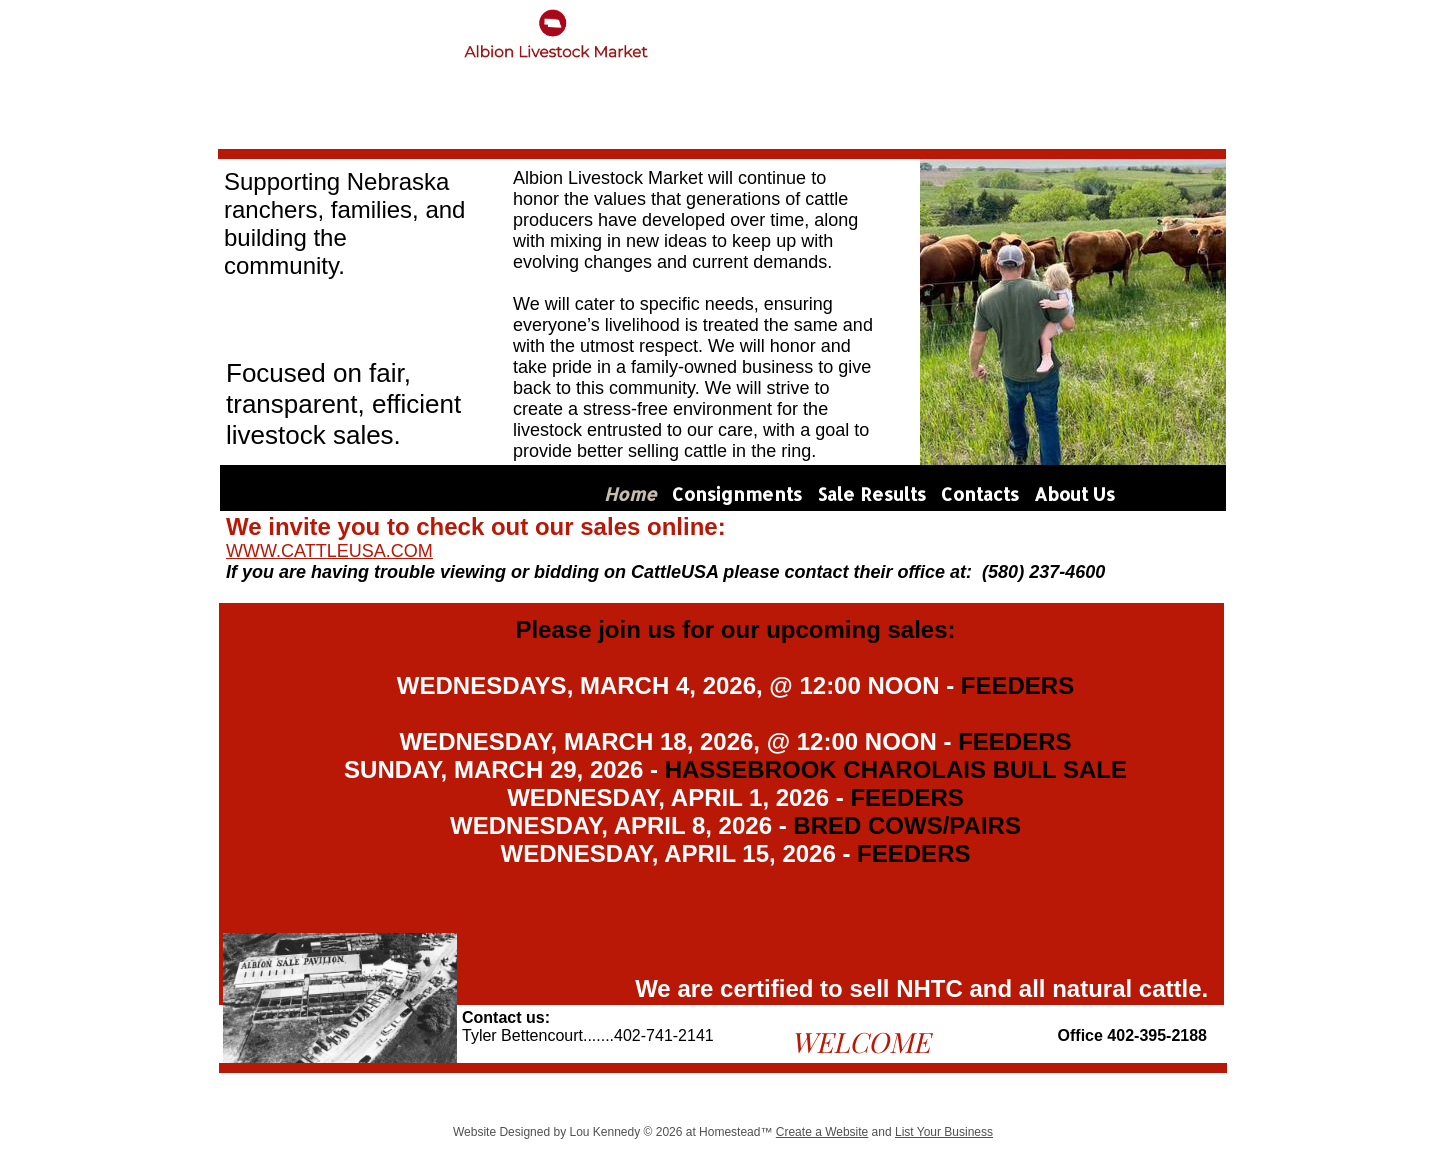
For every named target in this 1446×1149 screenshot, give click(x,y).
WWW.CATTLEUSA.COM (329, 551)
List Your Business (944, 1132)
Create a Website (822, 1132)
